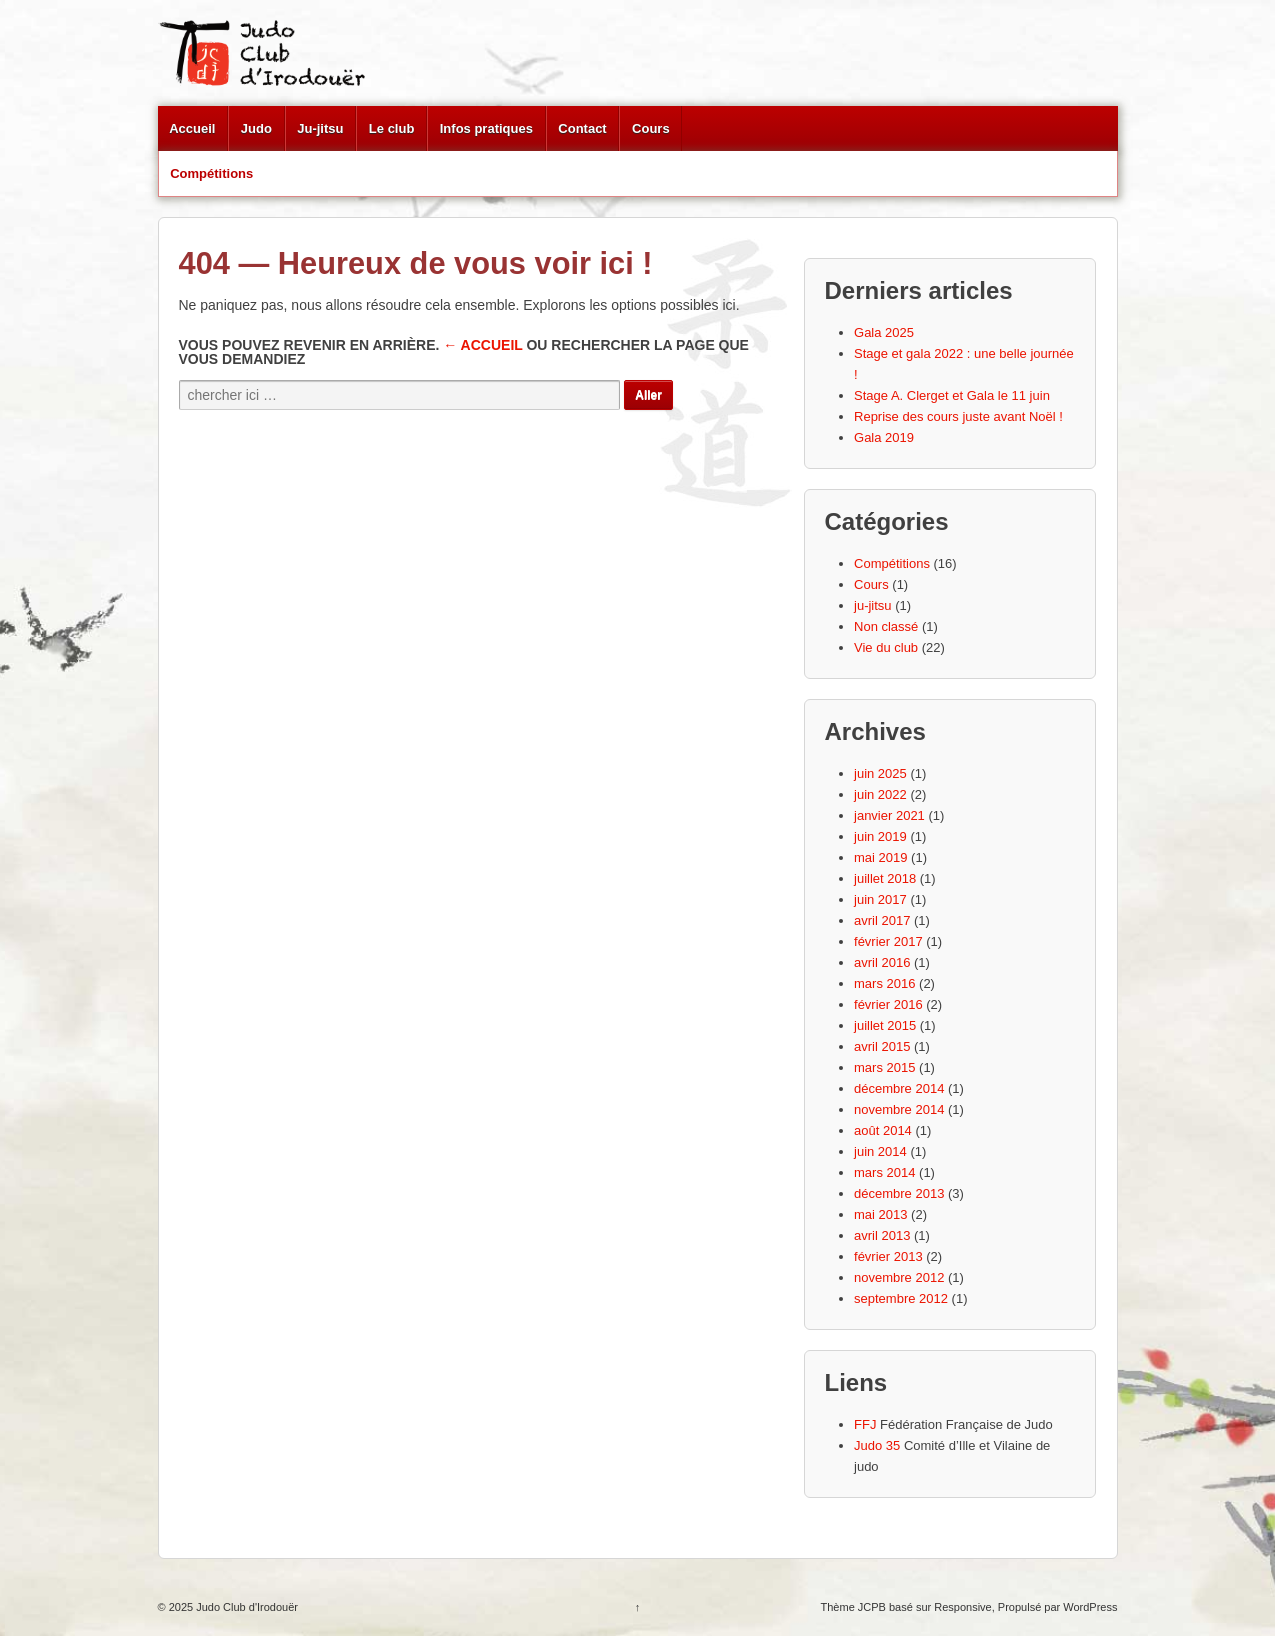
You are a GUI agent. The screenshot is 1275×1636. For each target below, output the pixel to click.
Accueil (192, 128)
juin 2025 (880, 773)
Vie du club (886, 647)
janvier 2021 (889, 815)
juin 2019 (880, 836)
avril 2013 (882, 1235)
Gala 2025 (884, 332)
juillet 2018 (885, 878)
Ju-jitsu (320, 128)
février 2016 (888, 1004)
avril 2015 (882, 1046)
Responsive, (964, 1607)
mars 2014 (884, 1172)
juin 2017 (880, 899)
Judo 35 (877, 1445)
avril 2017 (882, 920)
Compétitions (211, 173)
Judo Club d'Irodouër (245, 1607)
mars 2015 (884, 1067)
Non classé (886, 626)
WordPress (1090, 1607)
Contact (582, 128)
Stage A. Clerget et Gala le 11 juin (952, 395)
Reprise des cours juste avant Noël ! (958, 416)
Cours (651, 128)
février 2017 (888, 941)
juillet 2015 (885, 1025)
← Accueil (482, 345)
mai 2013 (880, 1214)
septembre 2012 (901, 1298)
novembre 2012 (899, 1277)
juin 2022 (880, 794)
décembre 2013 (899, 1193)
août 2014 (883, 1130)
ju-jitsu (873, 605)
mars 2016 (884, 983)
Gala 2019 (884, 437)
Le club (392, 128)
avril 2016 (882, 962)
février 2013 (888, 1256)
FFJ (865, 1424)
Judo (256, 128)
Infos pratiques (486, 128)
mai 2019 (880, 857)
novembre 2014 (899, 1109)
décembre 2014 (899, 1088)
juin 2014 (880, 1151)
